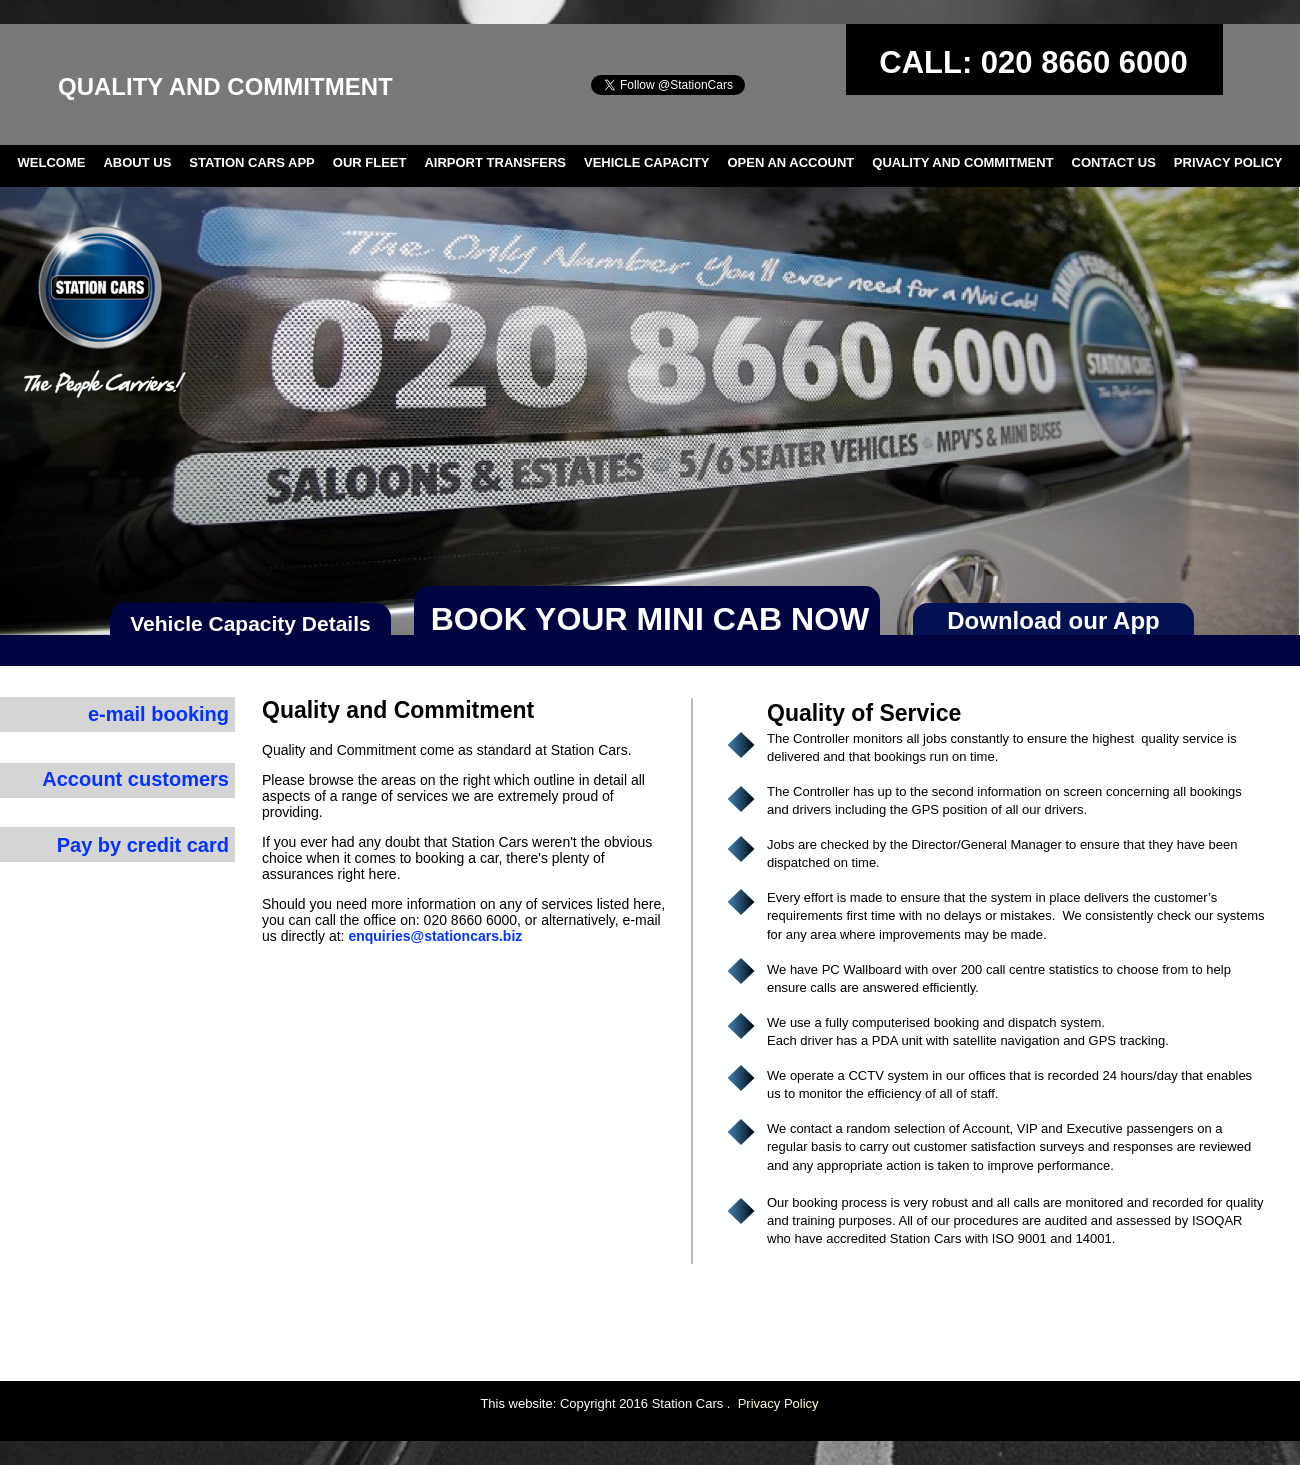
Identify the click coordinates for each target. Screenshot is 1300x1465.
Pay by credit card (143, 845)
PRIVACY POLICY (1228, 162)
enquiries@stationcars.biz (435, 936)
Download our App (1053, 620)
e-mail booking (158, 714)
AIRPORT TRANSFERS (495, 162)
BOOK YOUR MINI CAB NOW (650, 619)
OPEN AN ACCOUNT (790, 162)
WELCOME (52, 162)
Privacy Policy (778, 1403)
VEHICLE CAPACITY (646, 162)
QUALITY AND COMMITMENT (962, 162)
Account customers (135, 779)
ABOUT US (137, 162)
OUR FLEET (370, 162)
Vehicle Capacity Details (250, 623)
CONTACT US (1114, 162)
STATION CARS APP (251, 162)
